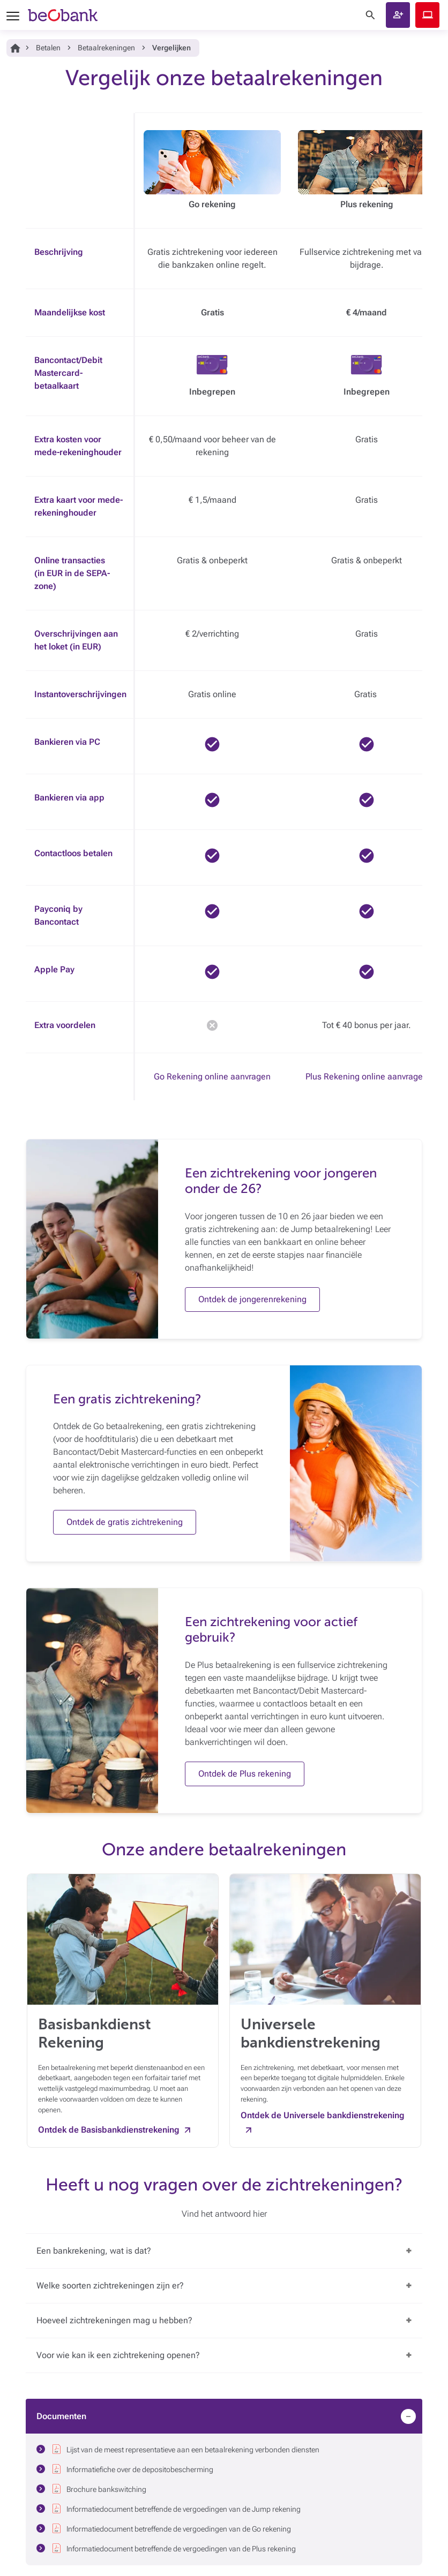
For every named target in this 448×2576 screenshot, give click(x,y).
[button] (398, 15)
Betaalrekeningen (106, 47)
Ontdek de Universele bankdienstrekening (323, 2115)
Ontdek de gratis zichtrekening (124, 1522)
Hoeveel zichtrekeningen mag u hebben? (114, 2320)
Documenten (61, 2416)
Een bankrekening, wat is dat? (93, 2251)
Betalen (48, 47)
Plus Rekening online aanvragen (366, 1076)
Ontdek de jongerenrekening (252, 1299)
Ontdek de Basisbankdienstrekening (109, 2130)
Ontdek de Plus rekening (244, 1774)
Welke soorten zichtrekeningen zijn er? (110, 2285)
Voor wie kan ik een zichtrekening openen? (118, 2355)
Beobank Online (427, 15)
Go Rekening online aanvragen (212, 1076)
